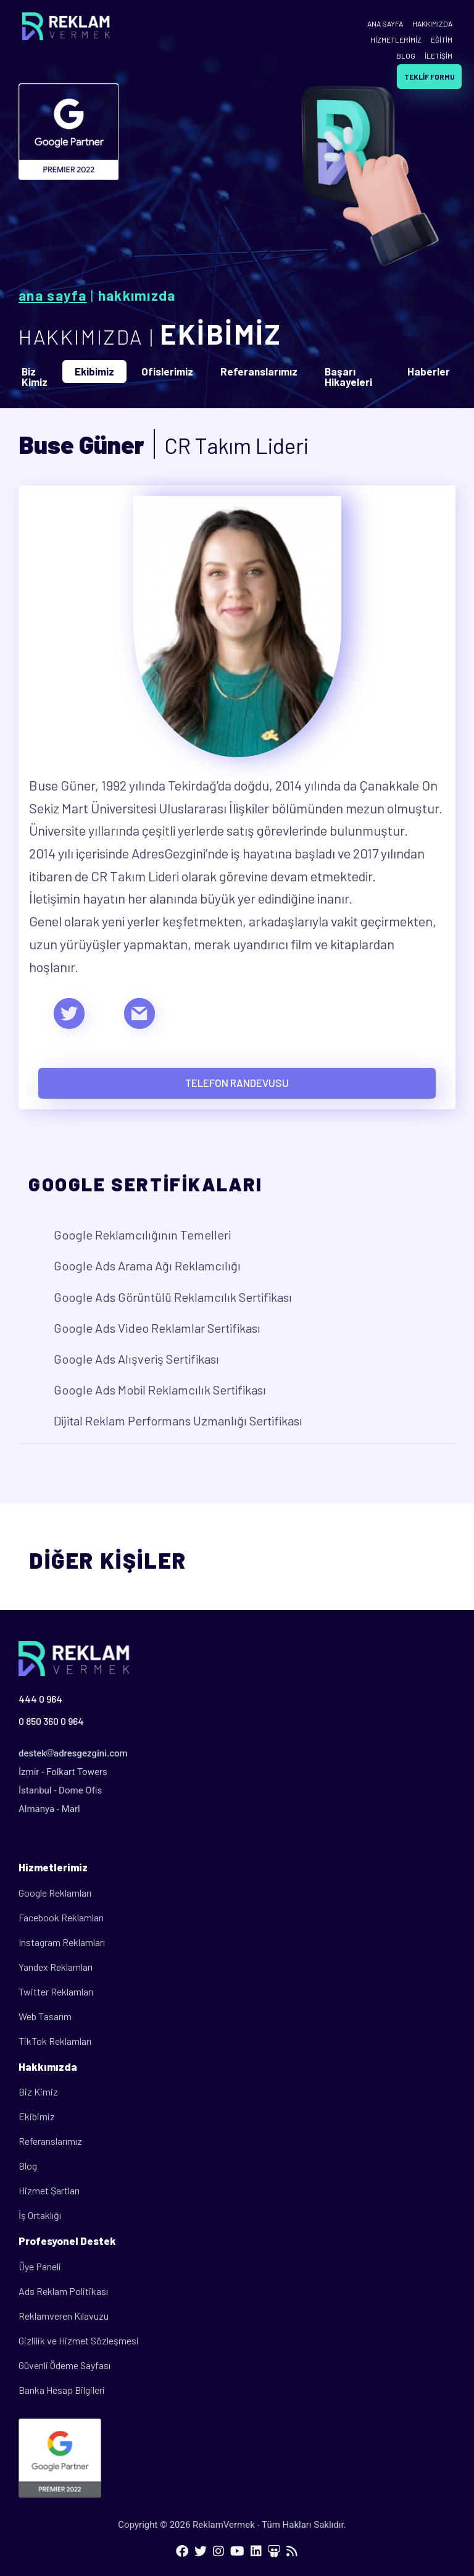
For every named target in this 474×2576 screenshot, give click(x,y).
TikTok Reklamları (55, 2041)
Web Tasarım (45, 2016)
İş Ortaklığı (40, 2215)
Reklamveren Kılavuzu (64, 2316)
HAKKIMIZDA (432, 23)
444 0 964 (40, 1699)
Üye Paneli (40, 2266)
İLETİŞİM (438, 55)
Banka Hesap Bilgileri (62, 2390)
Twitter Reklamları (56, 1991)
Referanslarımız (50, 2141)
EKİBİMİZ (221, 333)
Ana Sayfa (53, 295)
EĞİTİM (441, 39)
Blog (28, 2165)
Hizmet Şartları (49, 2190)
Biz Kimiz (38, 2091)
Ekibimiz (37, 2116)
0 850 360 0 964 (51, 1721)
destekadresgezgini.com (73, 1753)
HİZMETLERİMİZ (396, 39)
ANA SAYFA (385, 23)
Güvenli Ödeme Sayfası (64, 2365)
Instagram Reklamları (62, 1942)
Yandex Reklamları (56, 1967)
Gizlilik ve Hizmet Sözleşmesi (79, 2340)
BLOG (405, 55)
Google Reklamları (55, 1892)
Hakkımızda (137, 295)
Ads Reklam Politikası (63, 2291)
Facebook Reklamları (61, 1917)
